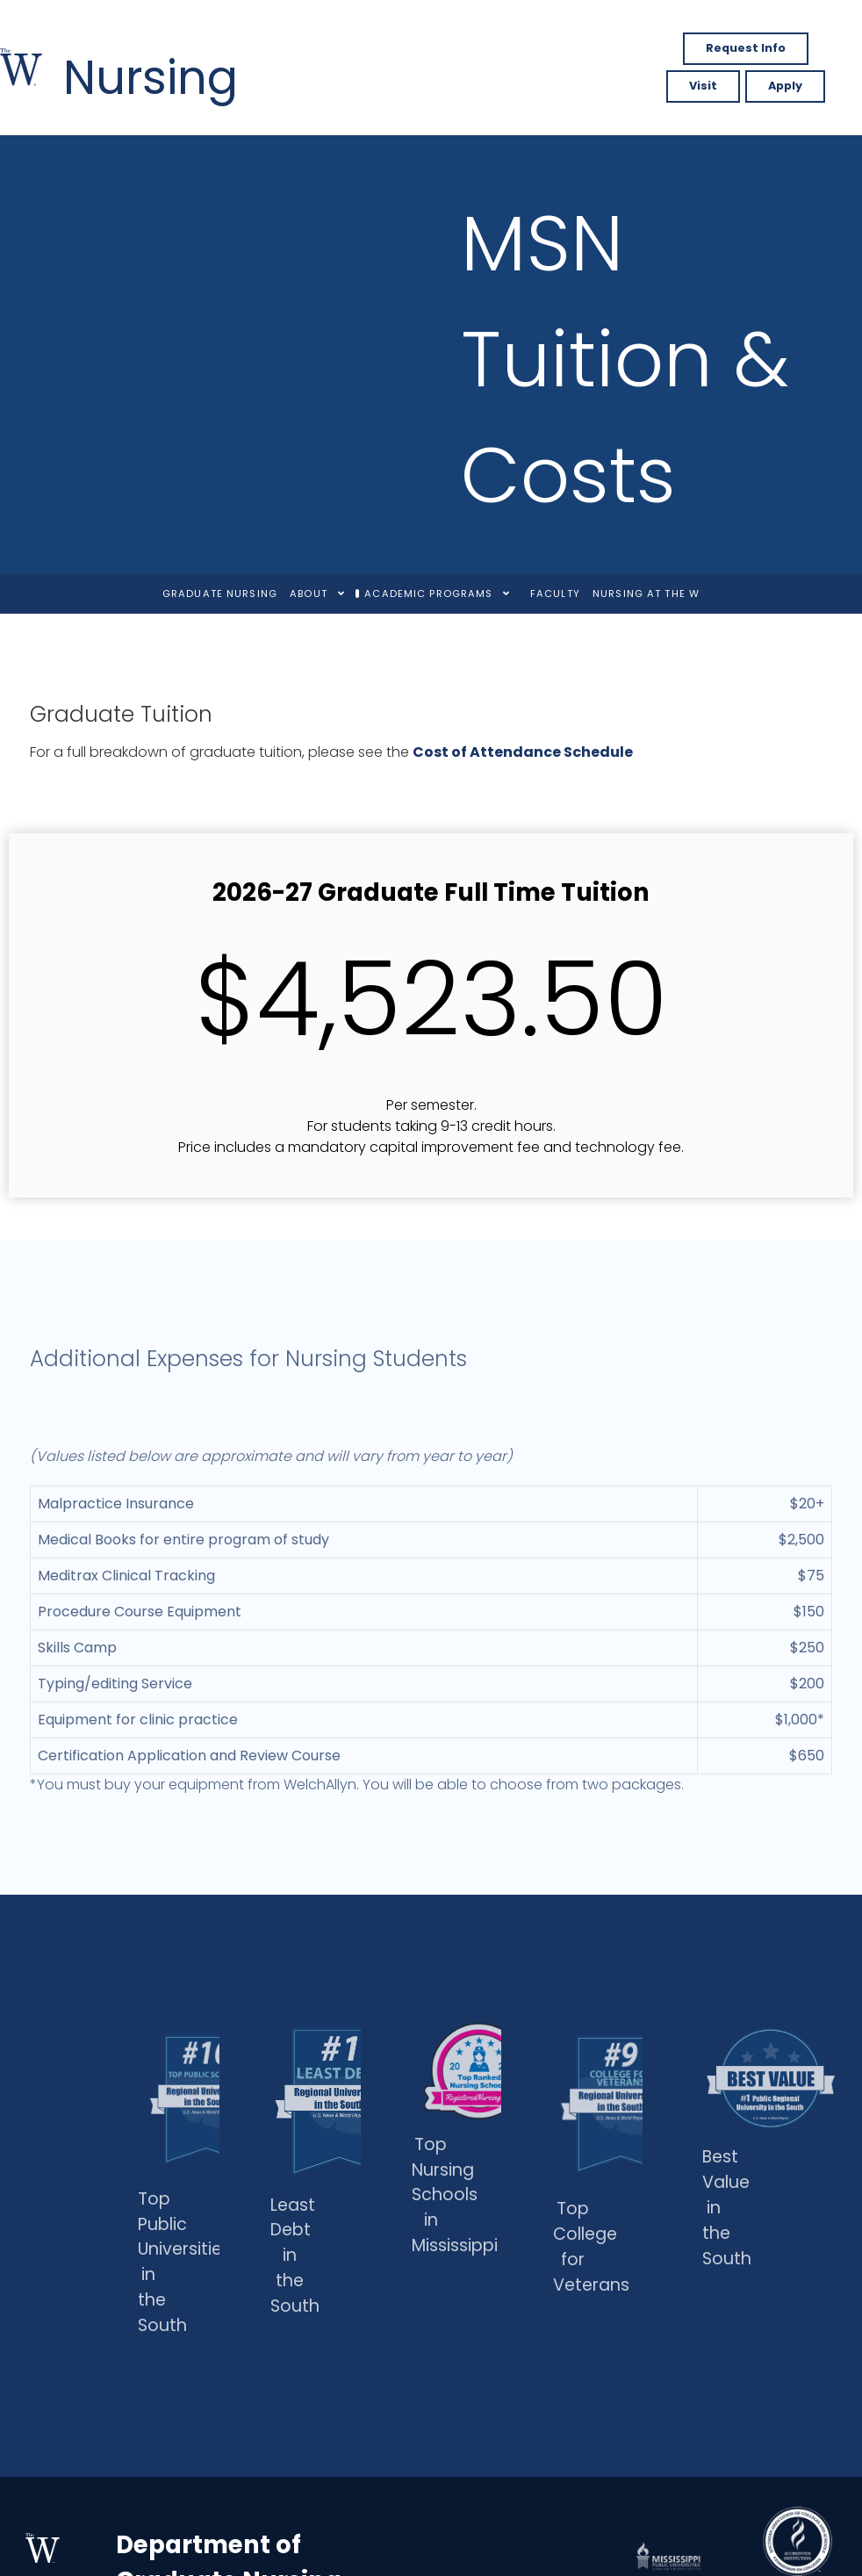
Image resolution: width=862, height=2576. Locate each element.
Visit (703, 85)
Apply (785, 85)
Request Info (746, 47)
